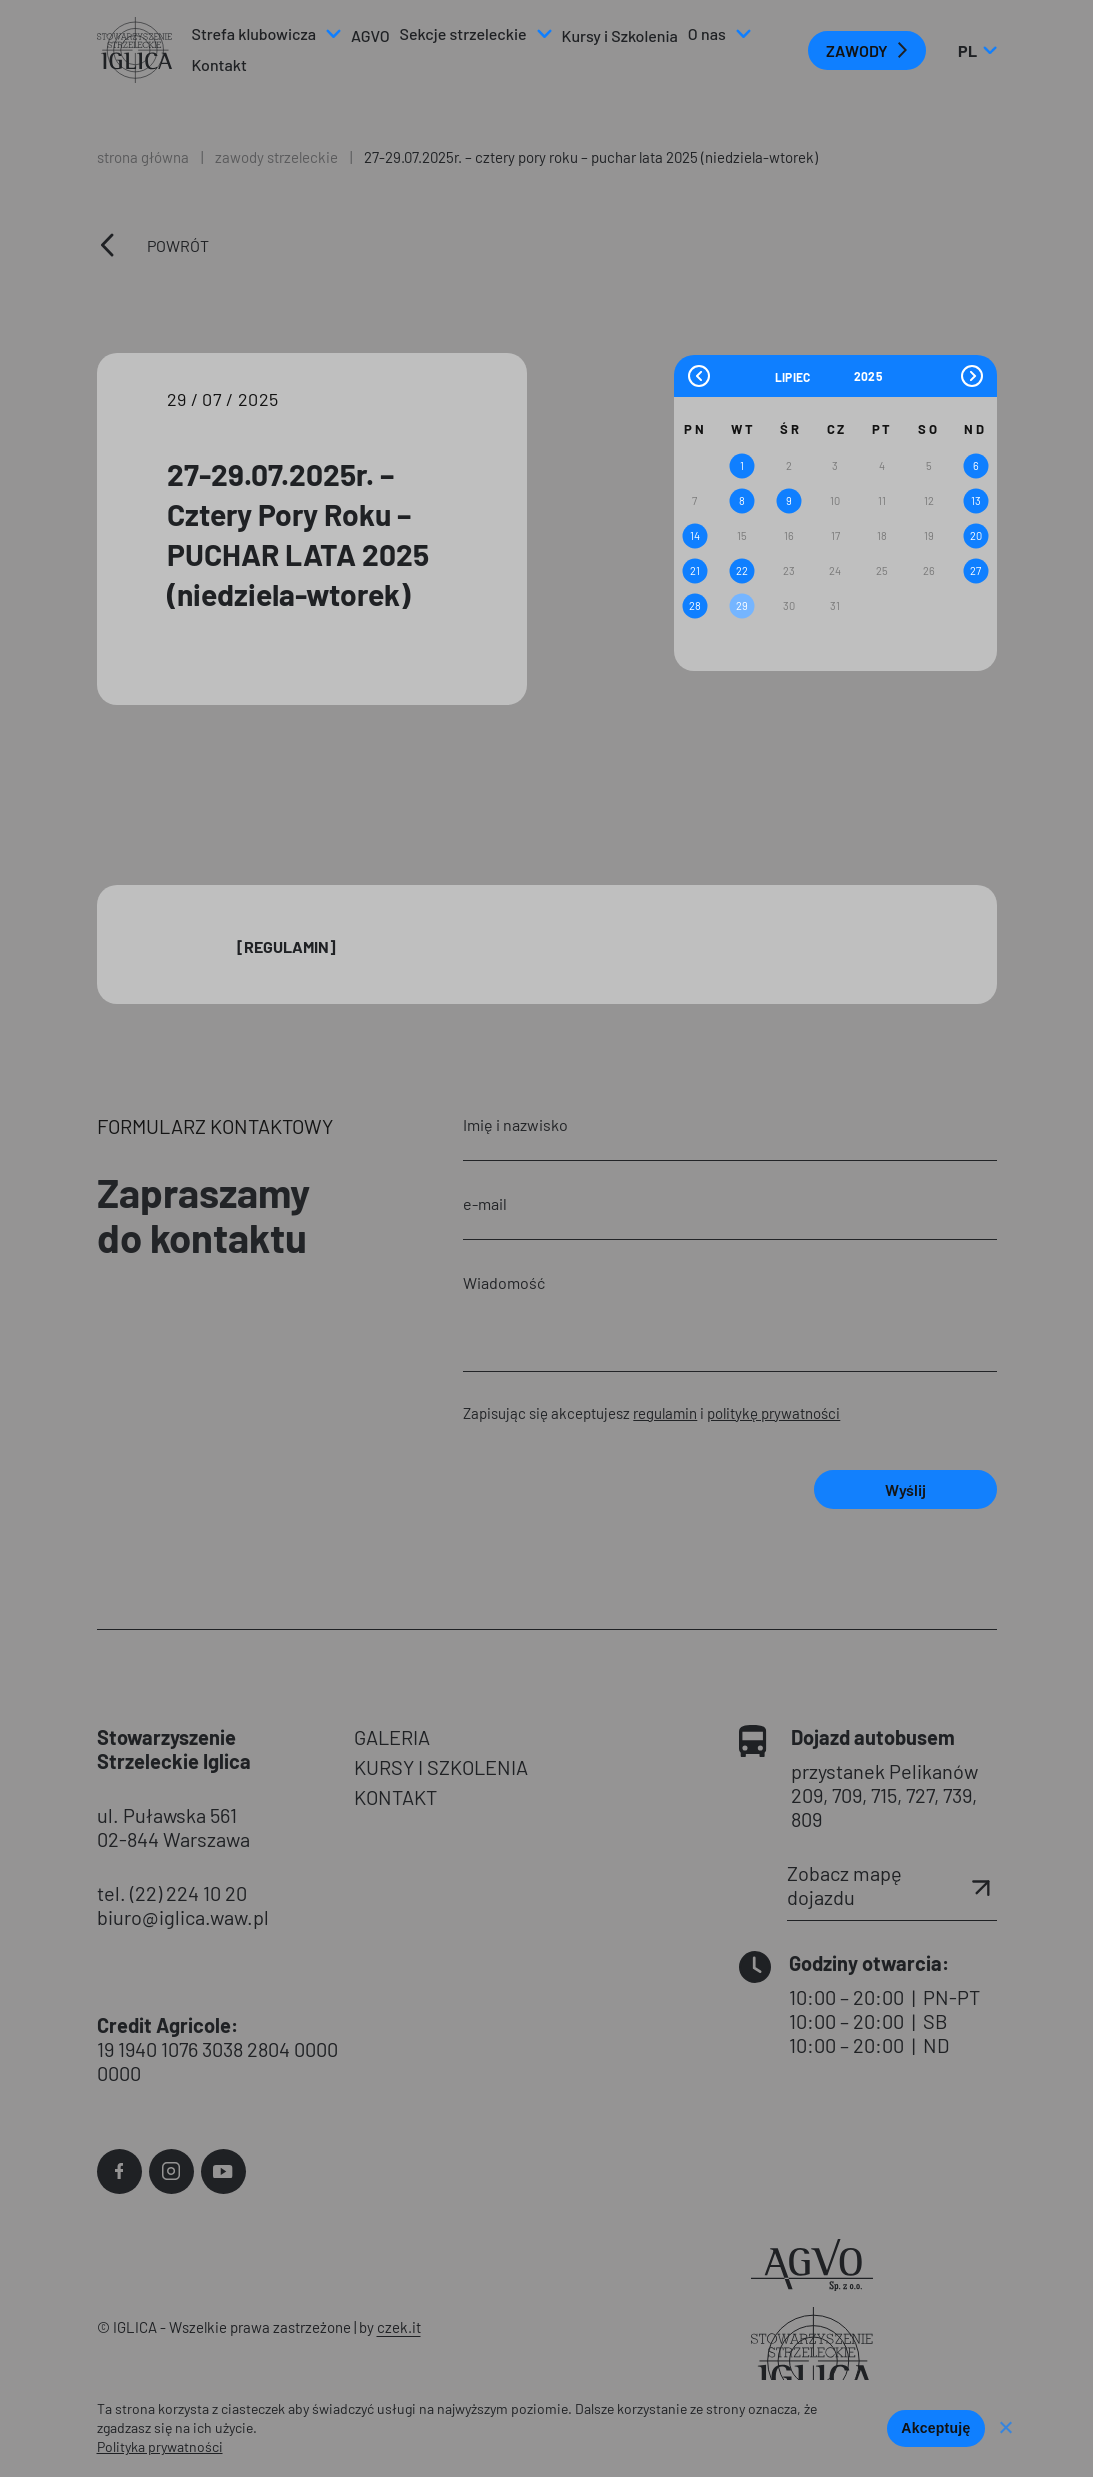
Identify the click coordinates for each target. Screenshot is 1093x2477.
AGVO (370, 35)
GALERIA (392, 1737)
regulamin (665, 1413)
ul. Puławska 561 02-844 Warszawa (173, 1827)
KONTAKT (395, 1797)
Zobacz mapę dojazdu (891, 1885)
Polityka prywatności (160, 2446)
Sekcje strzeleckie (463, 33)
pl (977, 50)
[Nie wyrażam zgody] (1005, 2429)
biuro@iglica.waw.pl (183, 1917)
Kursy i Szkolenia (620, 35)
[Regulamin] (286, 946)
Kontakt (219, 64)
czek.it (399, 2327)
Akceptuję (935, 2428)
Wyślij (905, 1489)
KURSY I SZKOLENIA (441, 1767)
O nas (707, 33)
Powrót (178, 245)
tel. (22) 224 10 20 (172, 1893)
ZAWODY (857, 50)
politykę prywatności (773, 1413)
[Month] (812, 376)
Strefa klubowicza (254, 33)
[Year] (869, 376)
